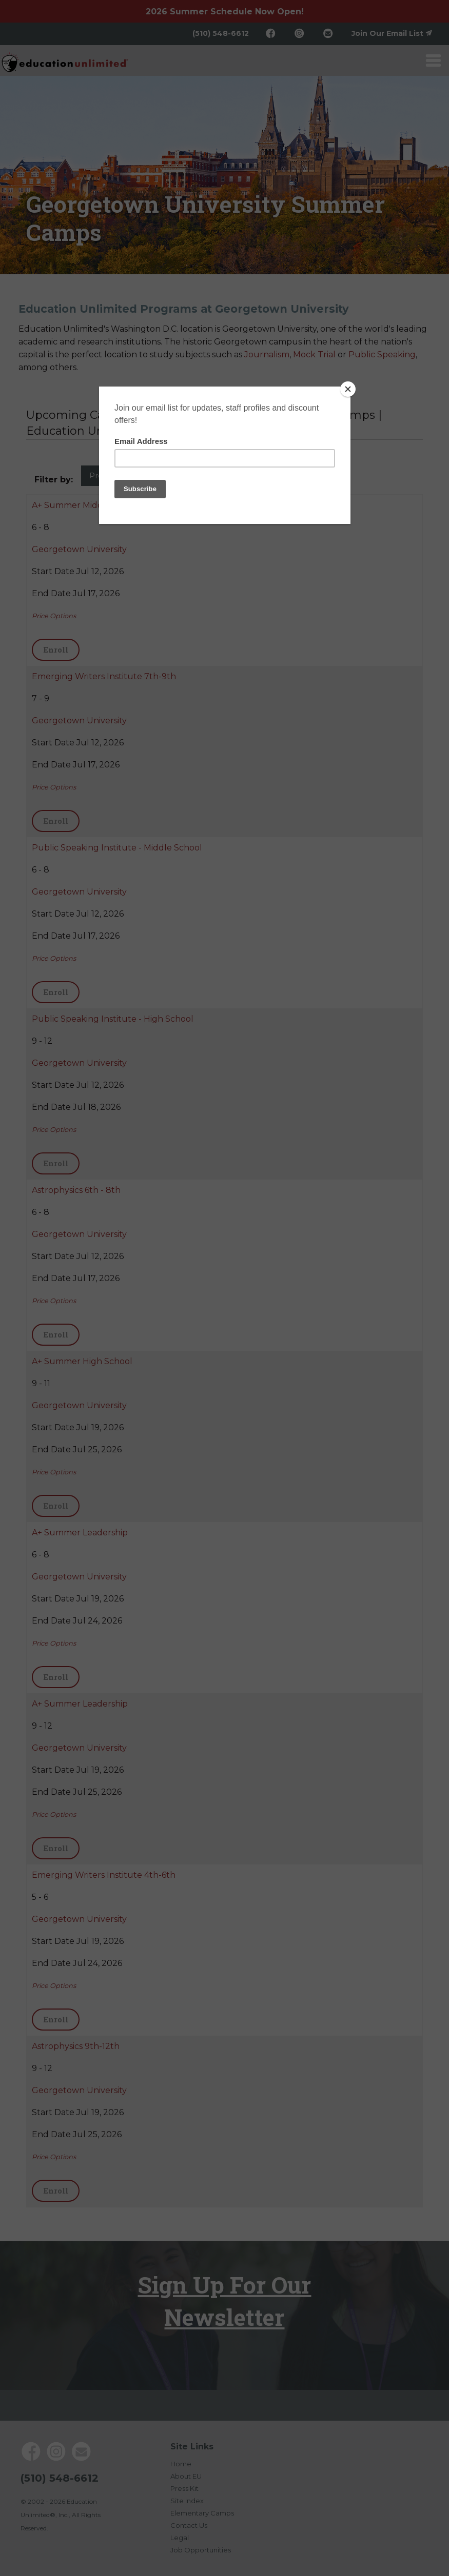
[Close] (348, 389)
